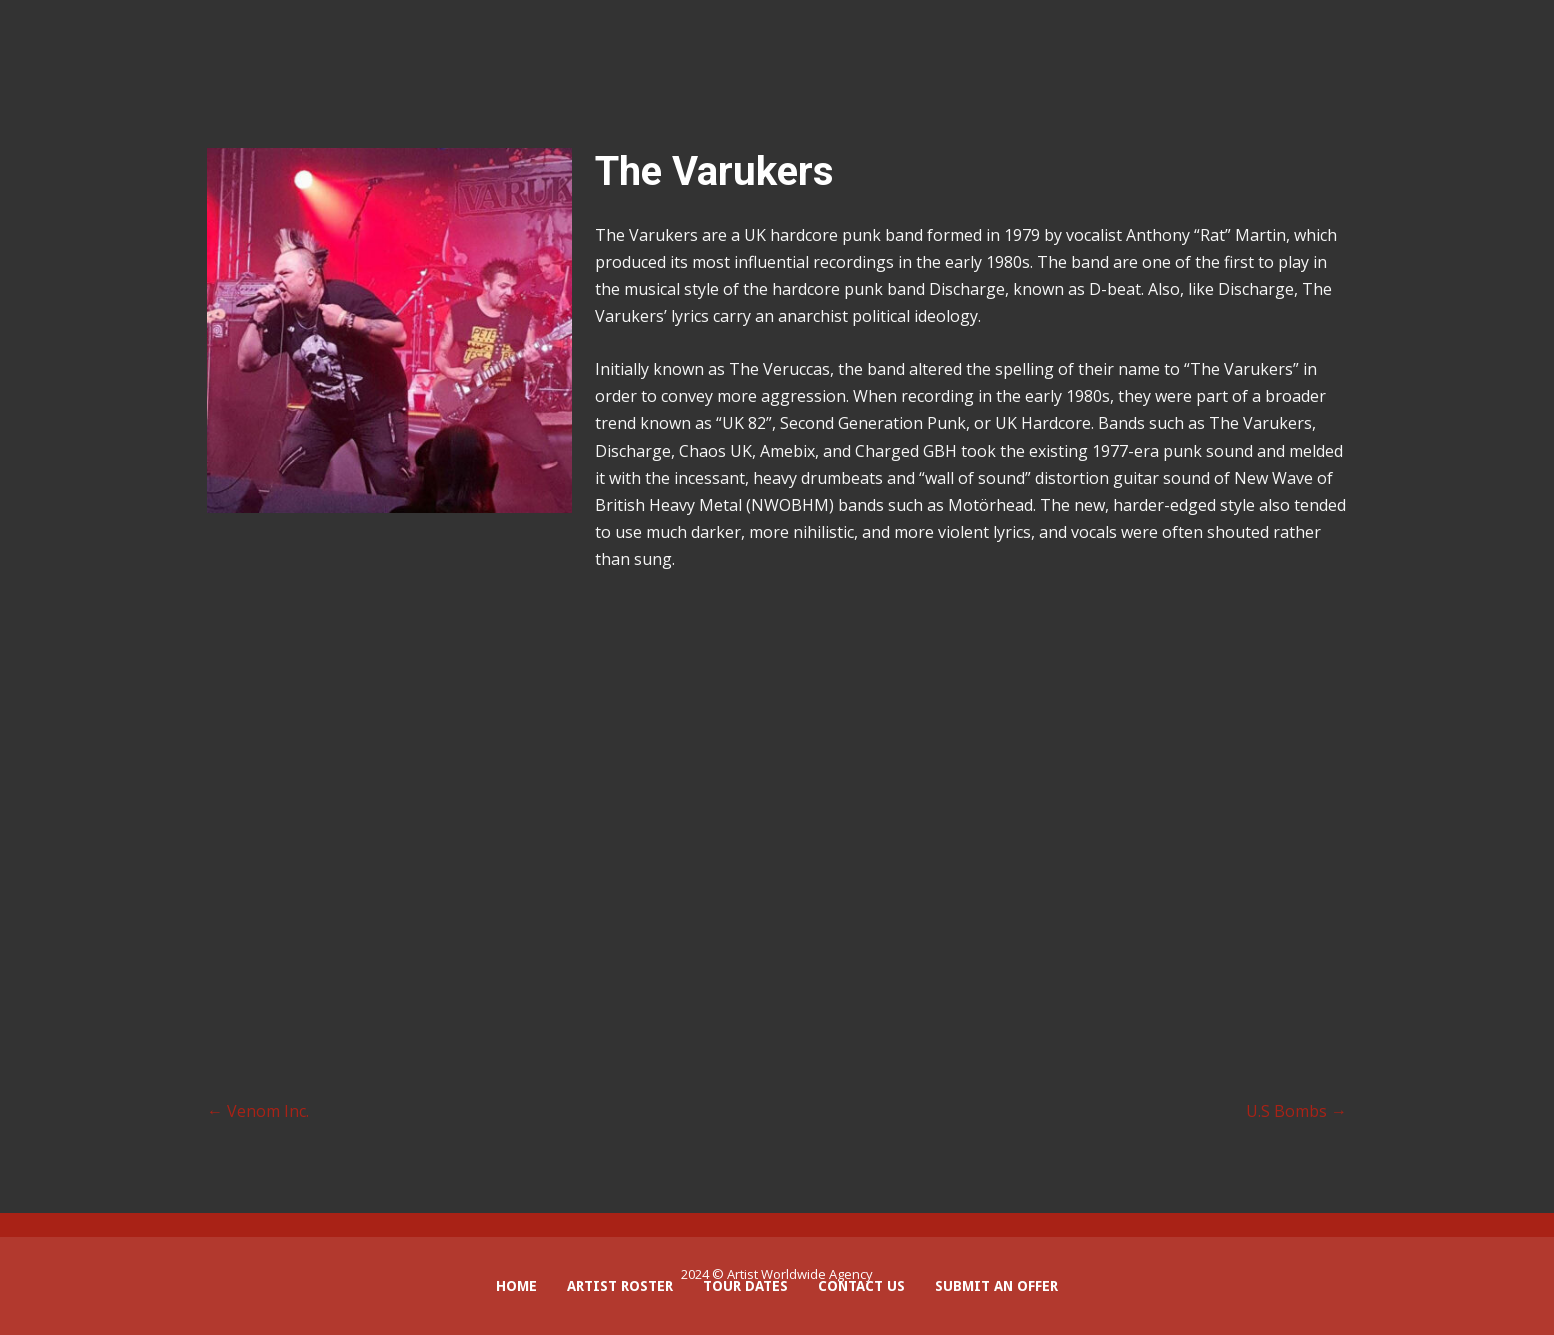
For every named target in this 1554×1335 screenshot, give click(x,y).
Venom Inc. (258, 1111)
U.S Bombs (1296, 1111)
